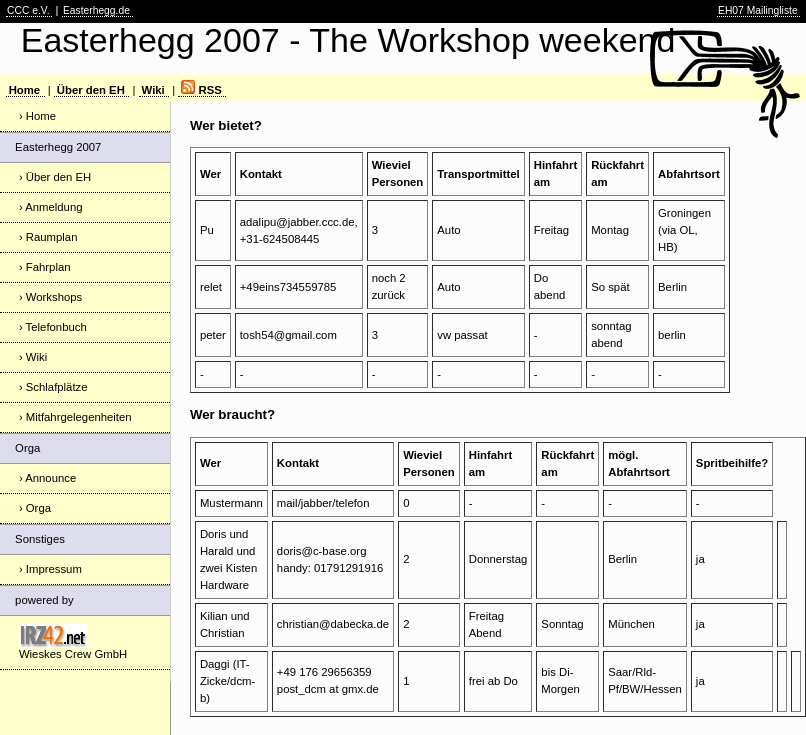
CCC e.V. (28, 10)
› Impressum (50, 569)
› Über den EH (55, 177)
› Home (37, 116)
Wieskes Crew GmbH (73, 642)
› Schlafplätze (53, 387)
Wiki (153, 90)
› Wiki (33, 357)
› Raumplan (48, 237)
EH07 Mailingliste (758, 10)
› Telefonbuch (53, 327)
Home (24, 90)
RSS (201, 90)
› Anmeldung (51, 207)
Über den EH (91, 90)
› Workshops (50, 297)
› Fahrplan (45, 267)
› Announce (47, 478)
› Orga (35, 508)
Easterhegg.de (96, 10)
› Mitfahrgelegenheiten (75, 417)
